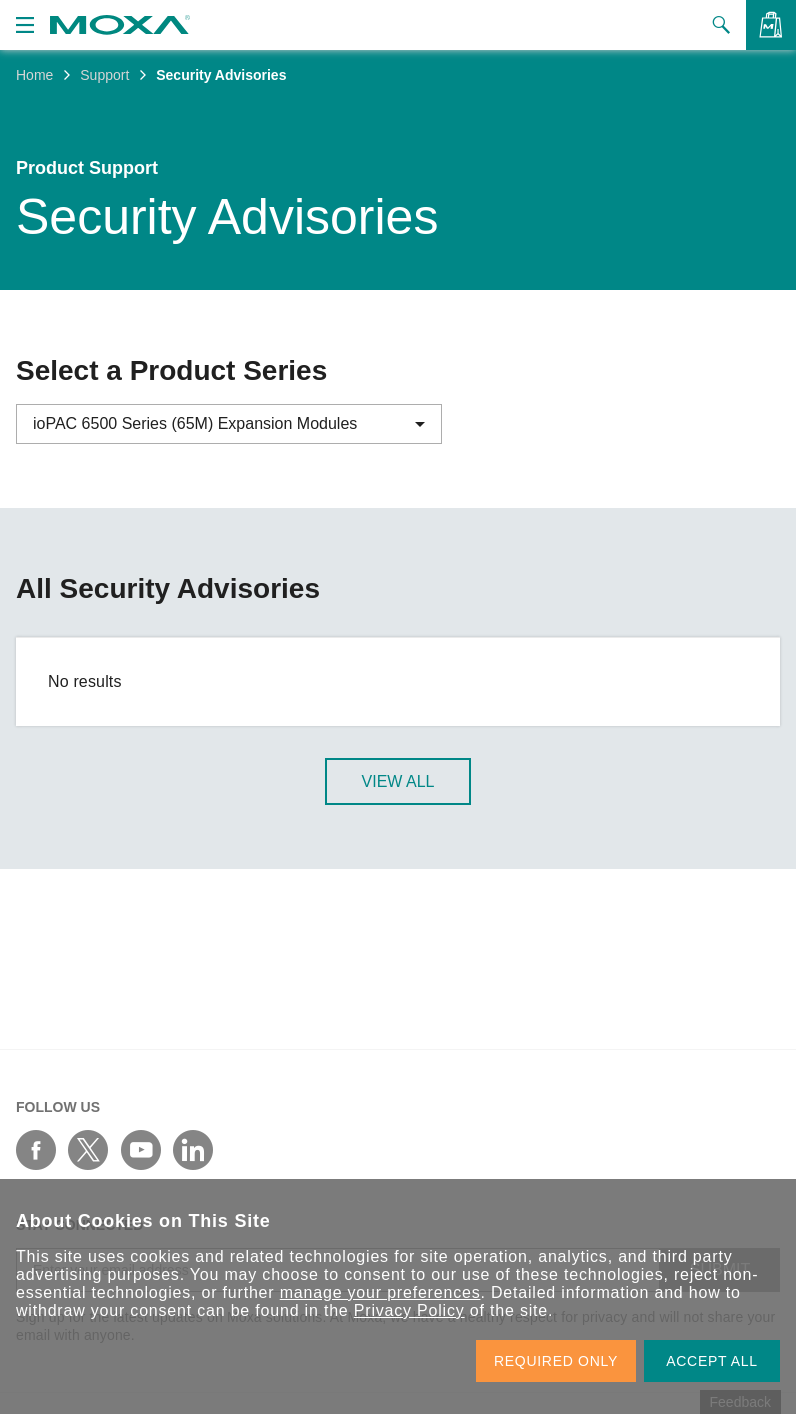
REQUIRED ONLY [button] (556, 1361)
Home (34, 75)
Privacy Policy (409, 1310)
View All (398, 783)
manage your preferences (380, 1292)
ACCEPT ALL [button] (712, 1361)
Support (104, 75)
